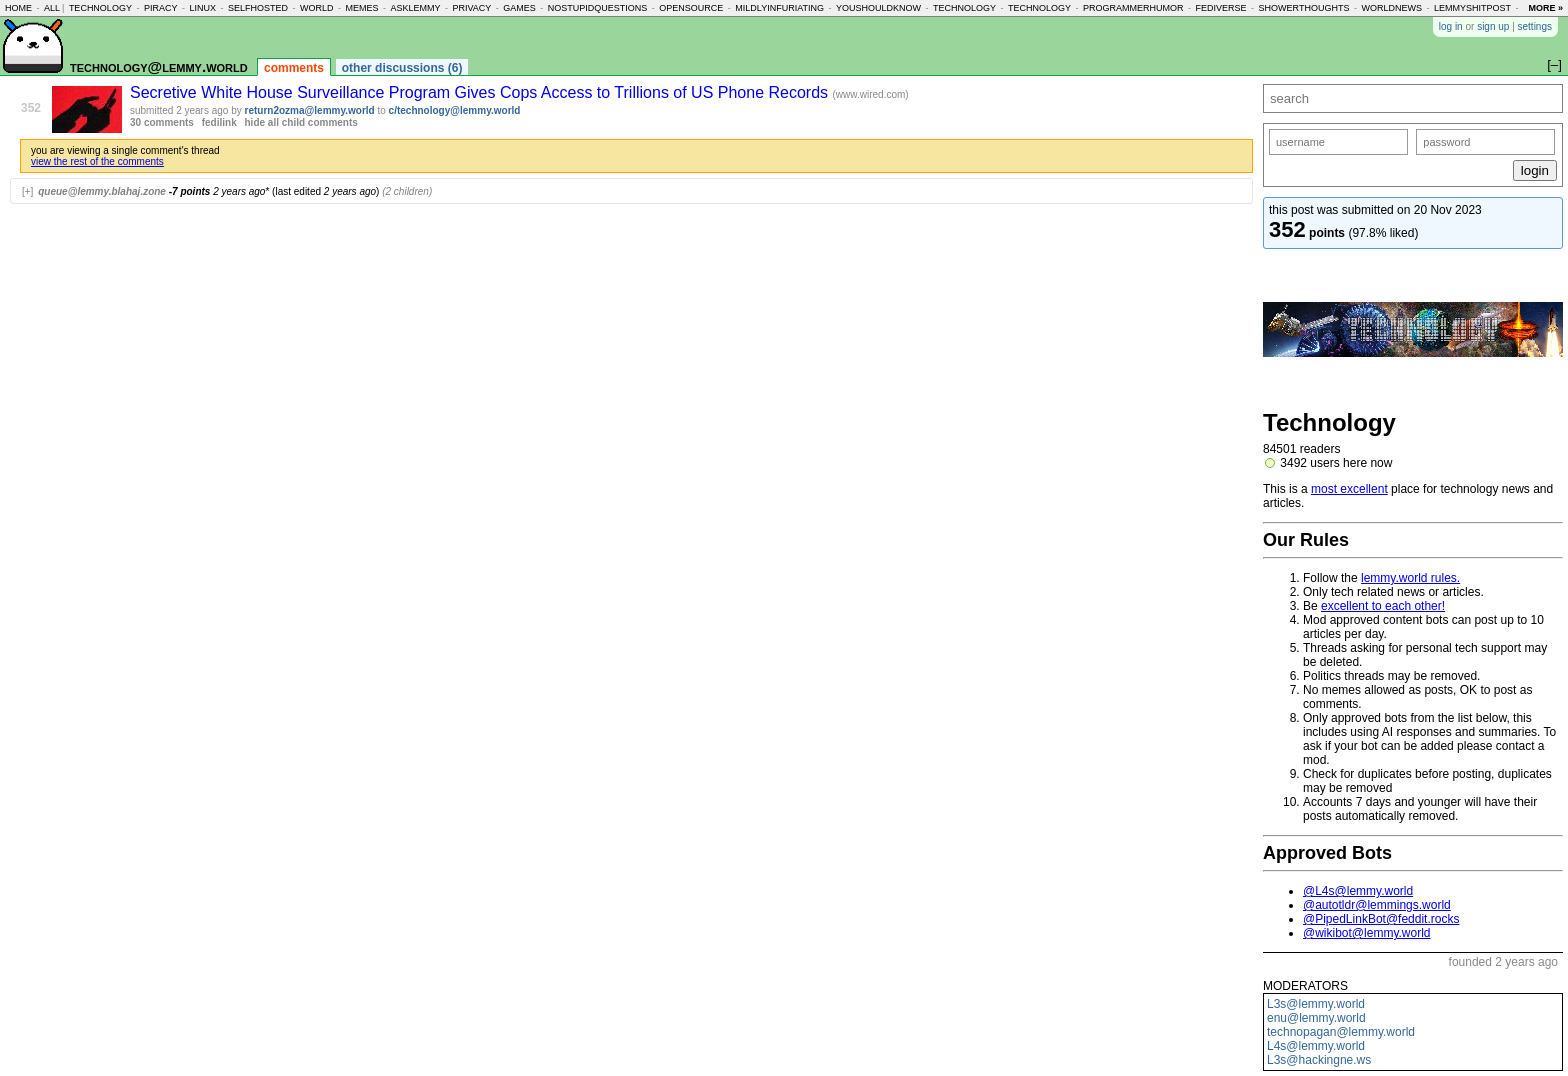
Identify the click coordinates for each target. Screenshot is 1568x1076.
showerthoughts (1304, 8)
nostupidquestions (598, 8)
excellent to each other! (1383, 606)
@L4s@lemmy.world (1358, 891)
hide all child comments (301, 122)
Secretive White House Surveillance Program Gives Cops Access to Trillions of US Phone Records (481, 92)
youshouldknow (878, 8)
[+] (27, 191)
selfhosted (258, 8)
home (18, 8)
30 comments (162, 122)
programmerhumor (1133, 8)
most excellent (1349, 489)
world (317, 8)
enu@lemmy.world (1316, 1018)
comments (294, 68)
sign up (1493, 26)
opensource (691, 8)
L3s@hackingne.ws (1319, 1060)
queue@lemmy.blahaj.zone (102, 191)
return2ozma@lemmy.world (310, 110)
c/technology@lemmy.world (455, 110)
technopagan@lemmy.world (1341, 1032)
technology (100, 8)
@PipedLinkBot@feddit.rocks (1381, 919)
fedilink (219, 122)
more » (1545, 8)
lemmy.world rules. (1410, 578)
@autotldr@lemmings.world (1377, 905)
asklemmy (415, 8)
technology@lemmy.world (159, 66)
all (52, 8)
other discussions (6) (402, 68)
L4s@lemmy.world (1316, 1046)
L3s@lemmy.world (1316, 1004)
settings (1535, 26)
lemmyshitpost (1472, 8)
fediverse (1221, 8)
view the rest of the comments (97, 161)
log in (1451, 26)
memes (361, 8)
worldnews (1391, 8)
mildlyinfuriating (779, 8)
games (519, 8)
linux (202, 8)
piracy (161, 8)
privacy (471, 8)
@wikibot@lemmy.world (1367, 933)
